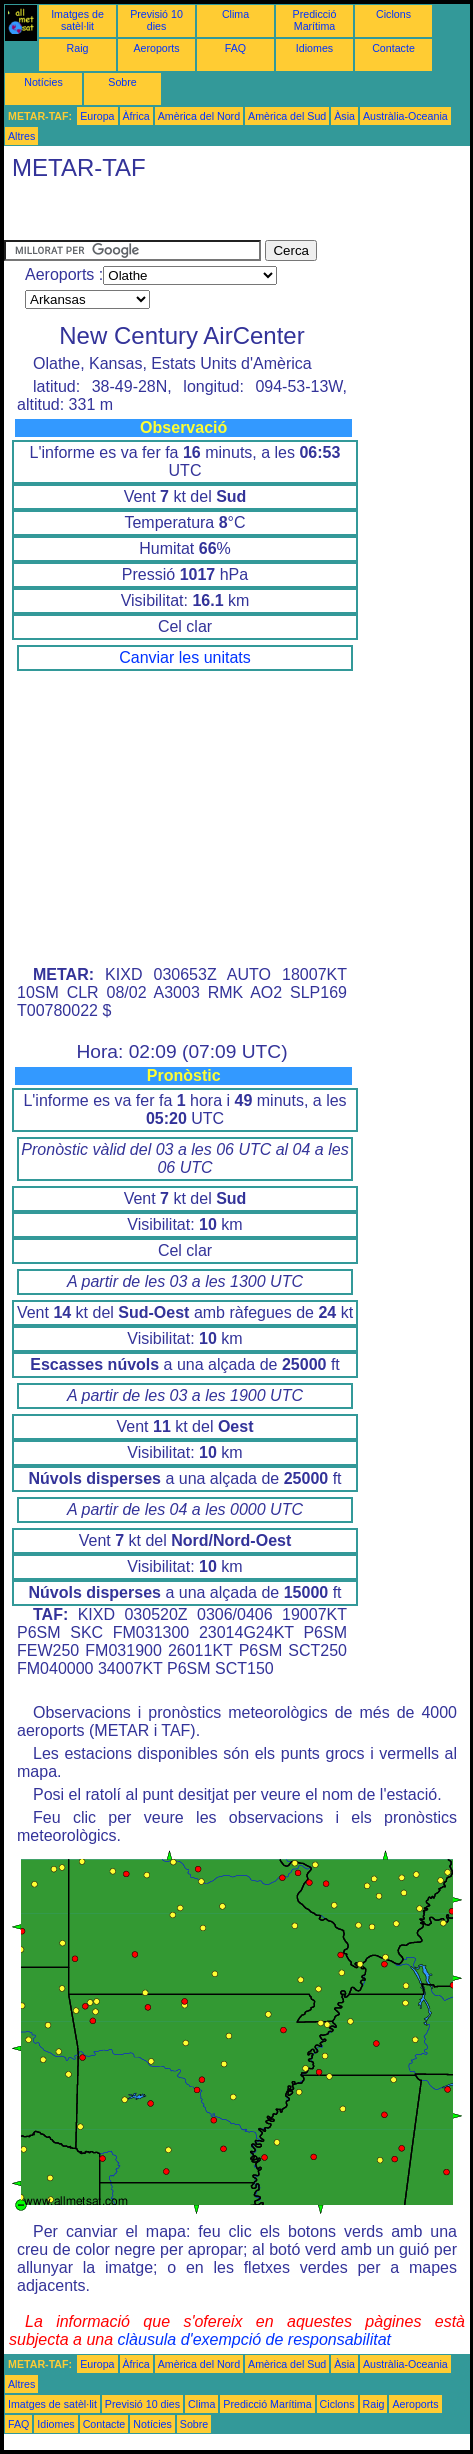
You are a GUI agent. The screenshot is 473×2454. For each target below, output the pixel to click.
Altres (21, 136)
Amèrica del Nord (199, 116)
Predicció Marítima (315, 20)
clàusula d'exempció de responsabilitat (254, 2339)
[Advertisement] (164, 215)
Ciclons (393, 14)
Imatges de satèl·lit (77, 20)
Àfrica (136, 116)
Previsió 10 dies (156, 20)
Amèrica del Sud (287, 116)
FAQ (235, 48)
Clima (235, 14)
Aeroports (156, 48)
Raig (78, 48)
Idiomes (314, 48)
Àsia (344, 116)
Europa (97, 116)
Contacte (393, 48)
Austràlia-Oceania (405, 116)
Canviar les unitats (185, 657)
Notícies (43, 82)
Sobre (122, 82)
